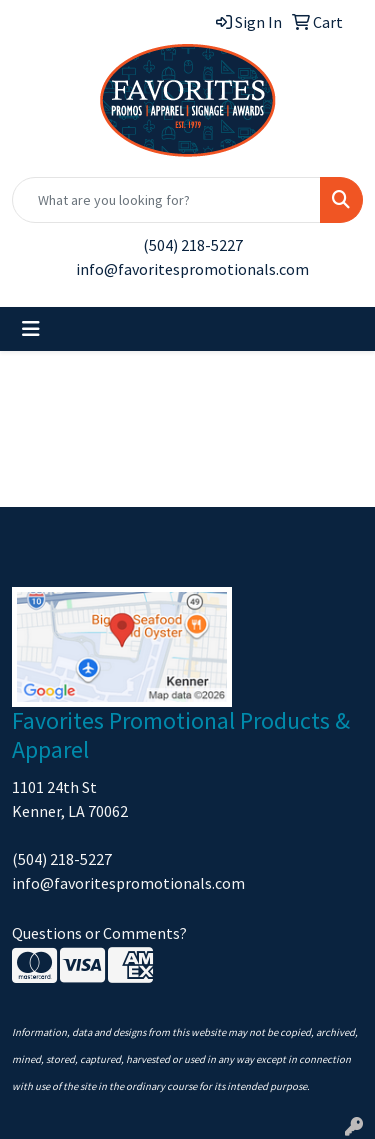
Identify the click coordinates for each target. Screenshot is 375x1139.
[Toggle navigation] (31, 329)
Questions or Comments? (99, 933)
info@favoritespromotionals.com (192, 269)
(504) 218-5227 (193, 245)
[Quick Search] (166, 200)
